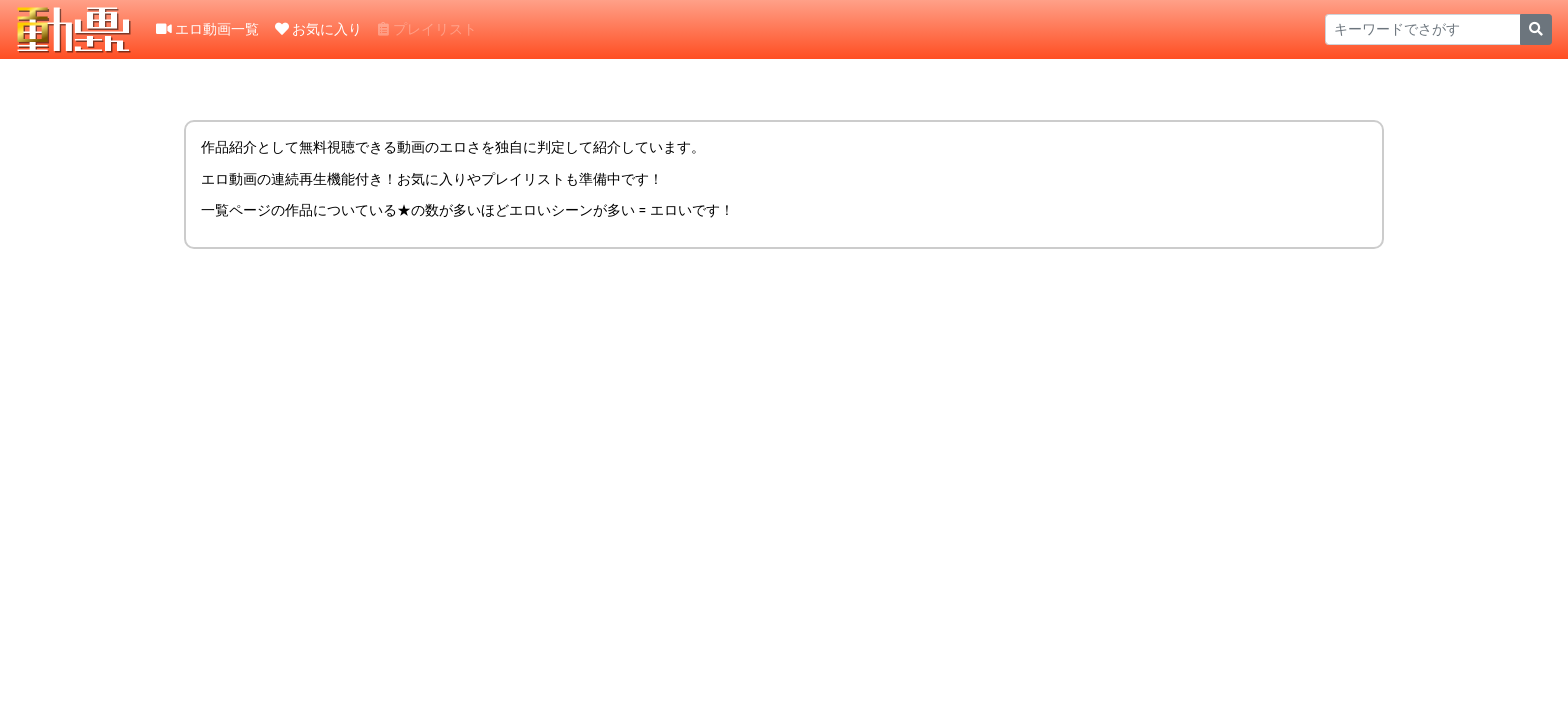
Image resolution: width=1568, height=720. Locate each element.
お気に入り (318, 29)
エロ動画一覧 (207, 29)
